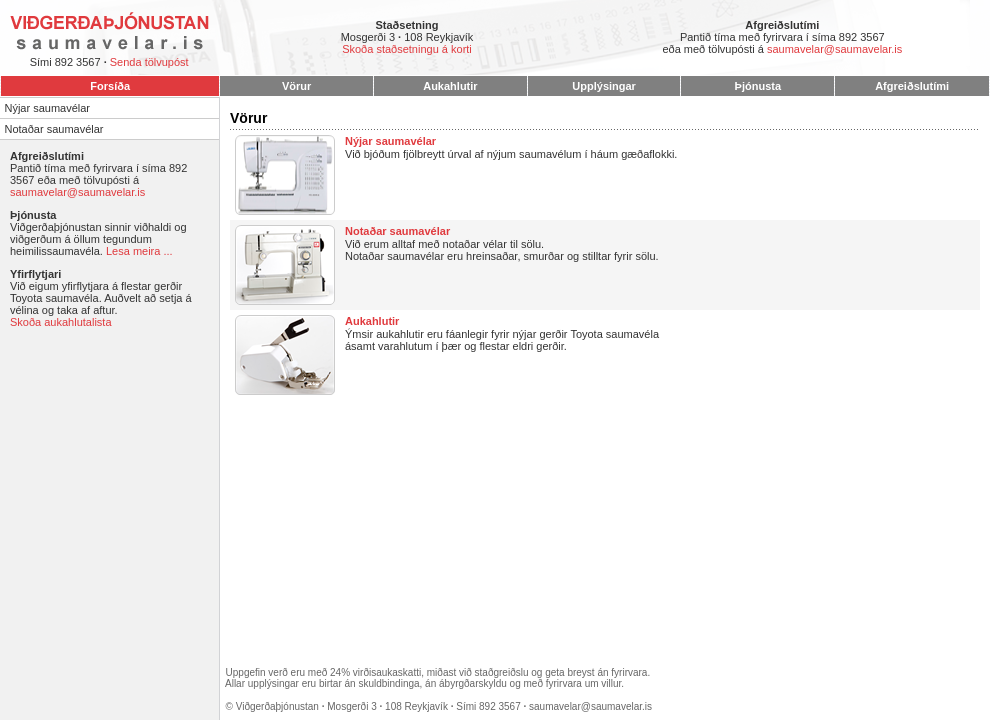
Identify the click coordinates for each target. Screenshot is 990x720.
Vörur (296, 86)
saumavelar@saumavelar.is (834, 49)
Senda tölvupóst (149, 62)
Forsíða (110, 86)
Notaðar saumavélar (53, 129)
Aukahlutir (450, 86)
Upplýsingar (604, 86)
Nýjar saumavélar (47, 108)
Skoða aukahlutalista (61, 322)
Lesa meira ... (139, 251)
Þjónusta (758, 86)
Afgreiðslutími (912, 86)
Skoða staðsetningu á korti (407, 49)
